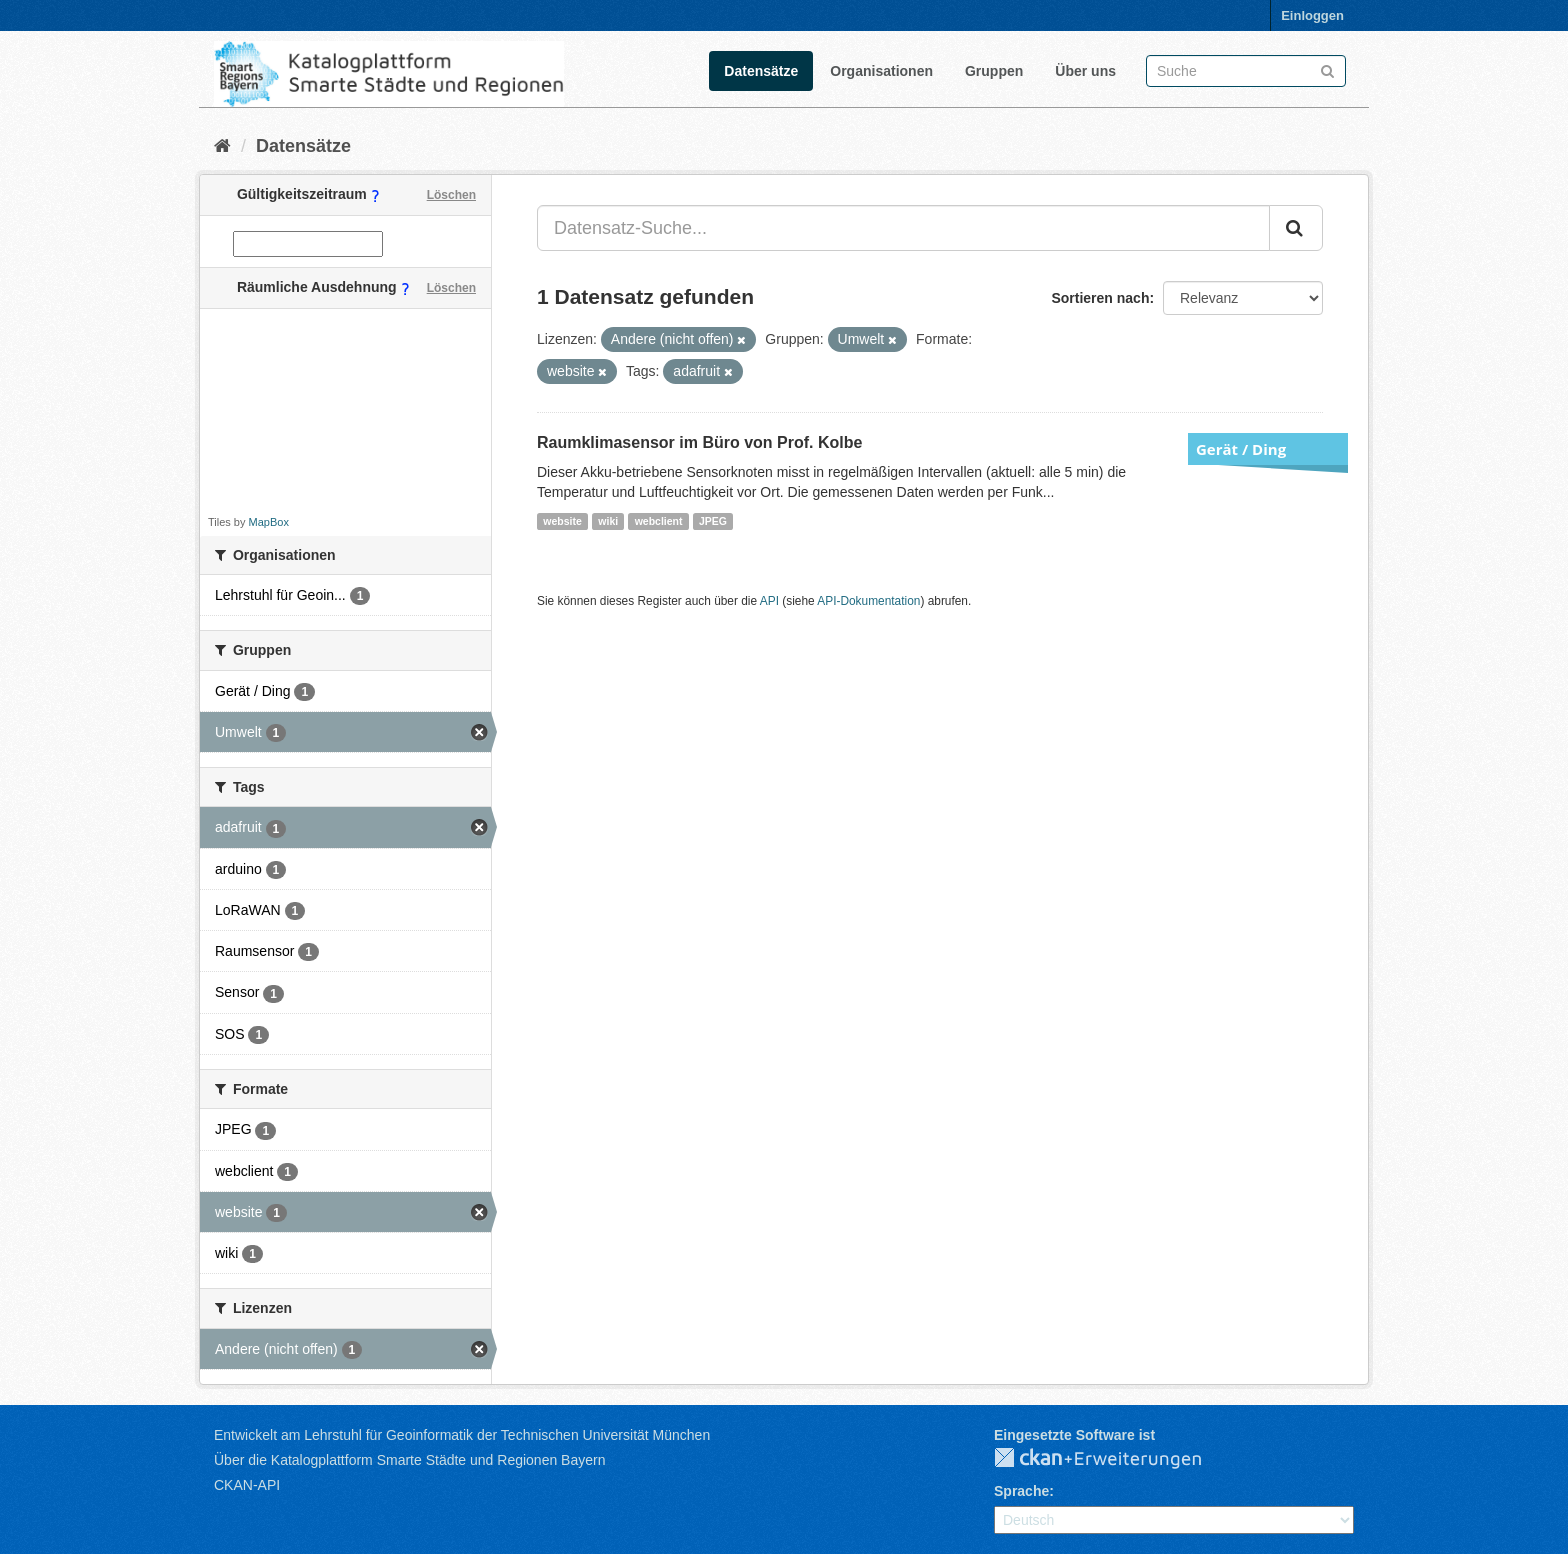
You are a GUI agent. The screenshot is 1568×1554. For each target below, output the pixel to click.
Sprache (1021, 1491)
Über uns (1085, 71)
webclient (659, 521)
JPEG (713, 521)
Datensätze (761, 71)
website (562, 521)
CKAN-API (247, 1485)
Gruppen (994, 71)
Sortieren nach (1100, 298)
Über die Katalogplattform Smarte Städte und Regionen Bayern (409, 1460)
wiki (608, 521)
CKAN (1114, 1459)
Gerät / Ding (1241, 449)
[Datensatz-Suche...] (903, 228)
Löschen (451, 195)
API (769, 601)
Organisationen (881, 71)
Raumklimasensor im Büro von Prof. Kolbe (699, 442)
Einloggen (1312, 15)
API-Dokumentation (868, 601)
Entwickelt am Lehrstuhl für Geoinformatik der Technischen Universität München (462, 1435)
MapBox (269, 522)
